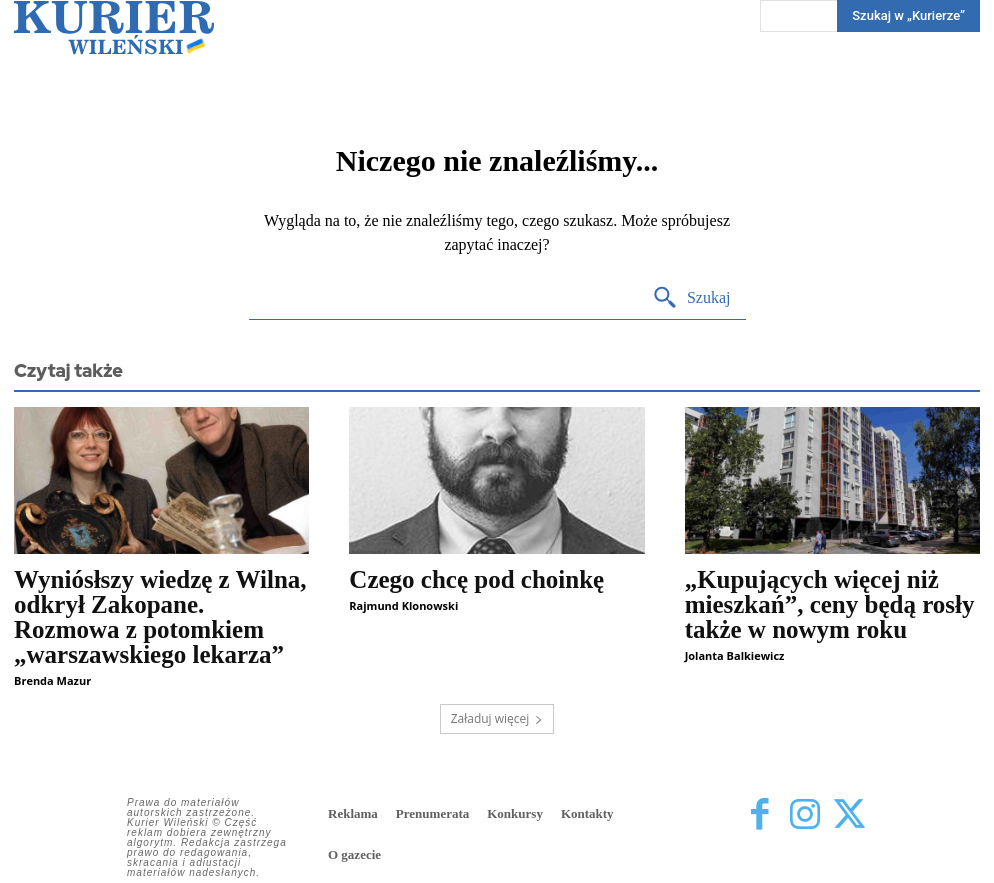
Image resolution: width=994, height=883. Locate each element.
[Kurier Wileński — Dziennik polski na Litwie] (114, 27)
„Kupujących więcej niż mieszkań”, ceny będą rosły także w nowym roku (830, 604)
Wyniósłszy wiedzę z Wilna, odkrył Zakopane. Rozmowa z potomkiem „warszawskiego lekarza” (160, 617)
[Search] (691, 298)
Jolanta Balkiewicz (735, 655)
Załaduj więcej (497, 718)
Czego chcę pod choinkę (476, 579)
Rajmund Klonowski (403, 605)
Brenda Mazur (52, 680)
